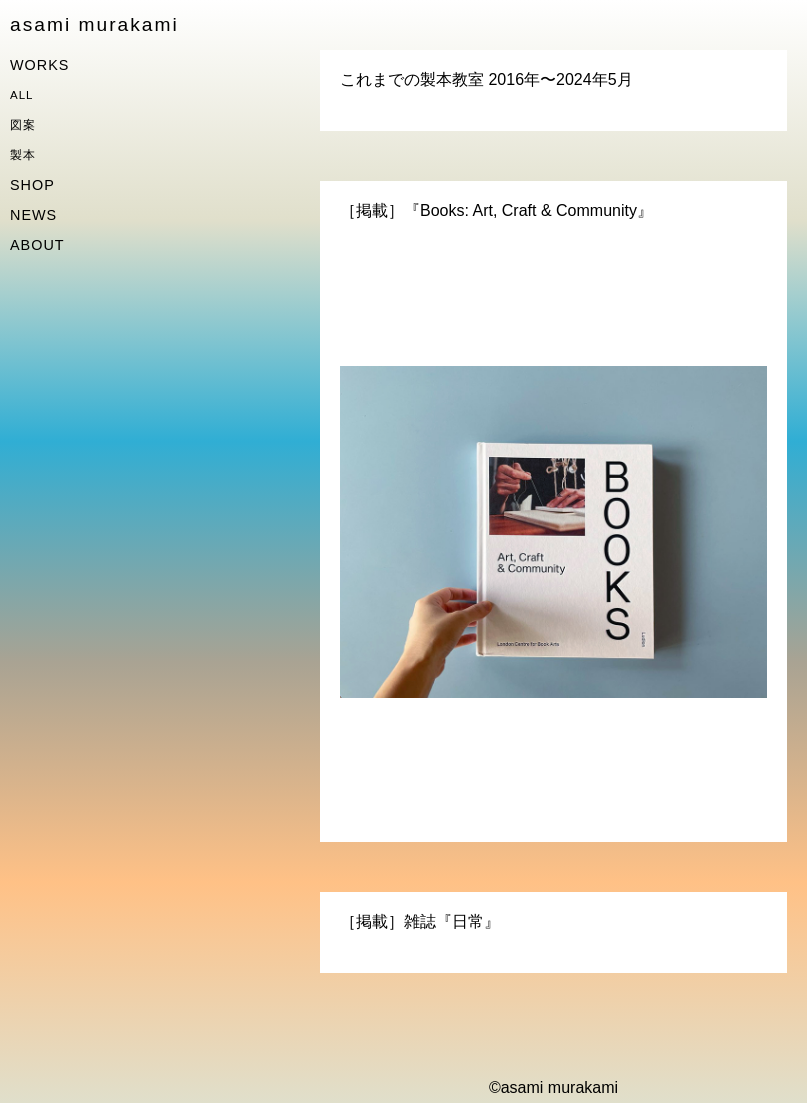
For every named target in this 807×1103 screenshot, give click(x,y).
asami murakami (94, 24)
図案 (23, 125)
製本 (23, 155)
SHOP (32, 185)
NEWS (33, 215)
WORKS (39, 65)
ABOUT (37, 245)
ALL (22, 95)
